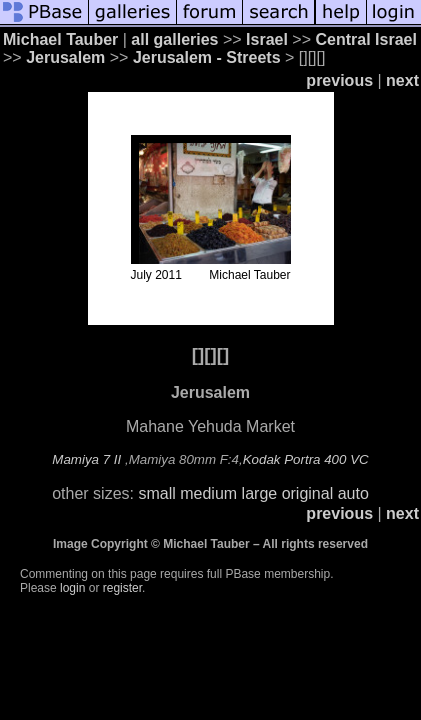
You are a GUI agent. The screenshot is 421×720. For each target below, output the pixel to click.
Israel (267, 39)
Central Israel (365, 39)
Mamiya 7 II (86, 459)
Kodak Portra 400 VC (306, 459)
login (72, 588)
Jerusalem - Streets (207, 57)
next (402, 80)
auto (353, 493)
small (156, 493)
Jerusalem (65, 57)
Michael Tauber (60, 39)
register (122, 588)
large (260, 493)
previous (339, 80)
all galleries (174, 39)
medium (208, 493)
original (308, 493)
